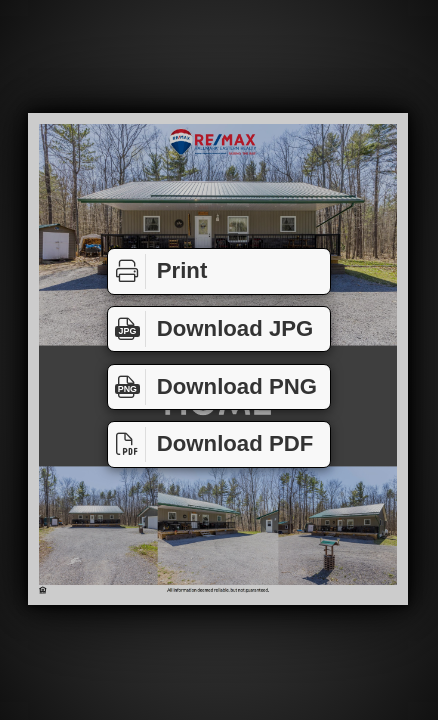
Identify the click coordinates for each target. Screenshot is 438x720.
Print (157, 272)
